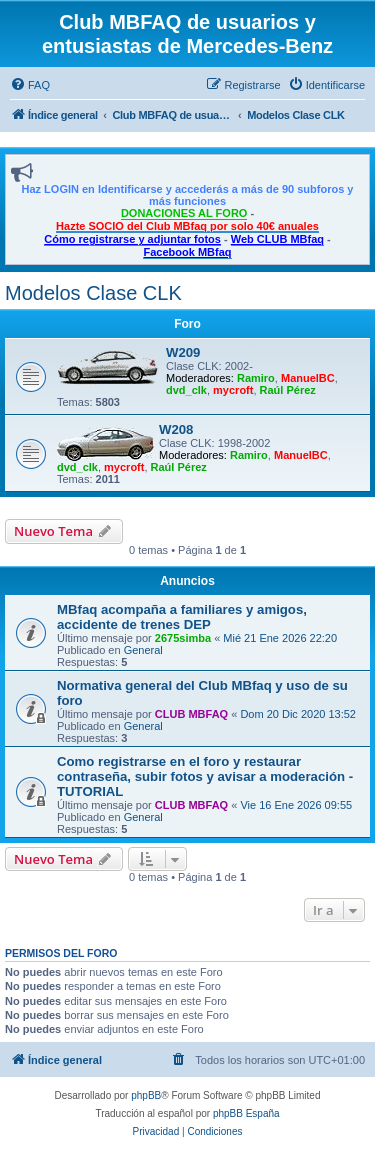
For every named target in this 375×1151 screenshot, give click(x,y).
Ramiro (256, 378)
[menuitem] (30, 85)
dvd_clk (186, 390)
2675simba (183, 638)
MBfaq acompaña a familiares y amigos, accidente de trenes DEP (182, 617)
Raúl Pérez (288, 390)
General (143, 650)
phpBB (146, 1095)
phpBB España (246, 1113)
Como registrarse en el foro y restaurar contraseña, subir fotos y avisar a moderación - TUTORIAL (205, 776)
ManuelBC (308, 378)
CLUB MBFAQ (191, 714)
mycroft (233, 390)
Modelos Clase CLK (93, 293)
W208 (176, 429)
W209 (183, 352)
